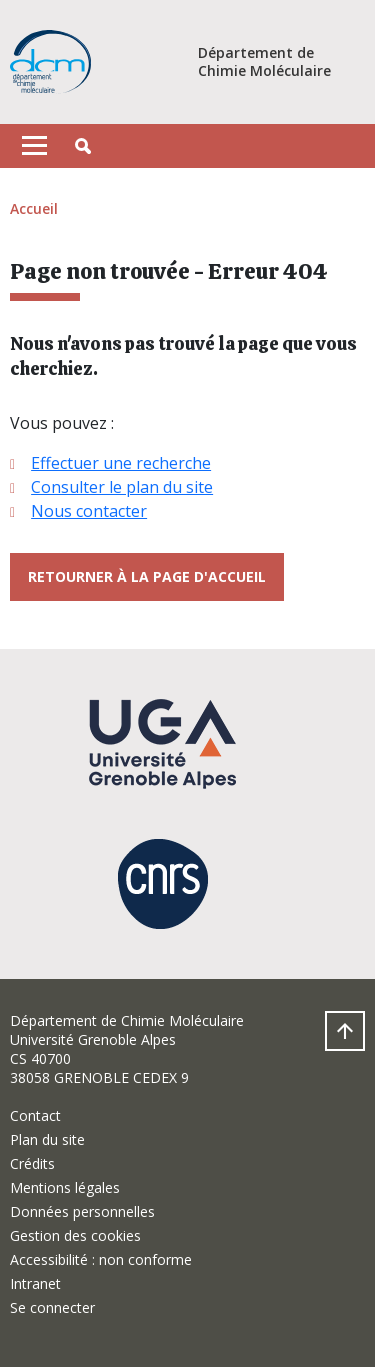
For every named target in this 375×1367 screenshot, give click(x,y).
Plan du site (47, 1139)
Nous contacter (89, 511)
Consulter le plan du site (122, 487)
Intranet (35, 1283)
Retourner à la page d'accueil (147, 576)
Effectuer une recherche (121, 463)
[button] (83, 146)
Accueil (34, 208)
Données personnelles (82, 1211)
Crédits (32, 1163)
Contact (35, 1115)
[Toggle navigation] (34, 146)
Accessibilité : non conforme (101, 1259)
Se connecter (52, 1307)
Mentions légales (65, 1187)
